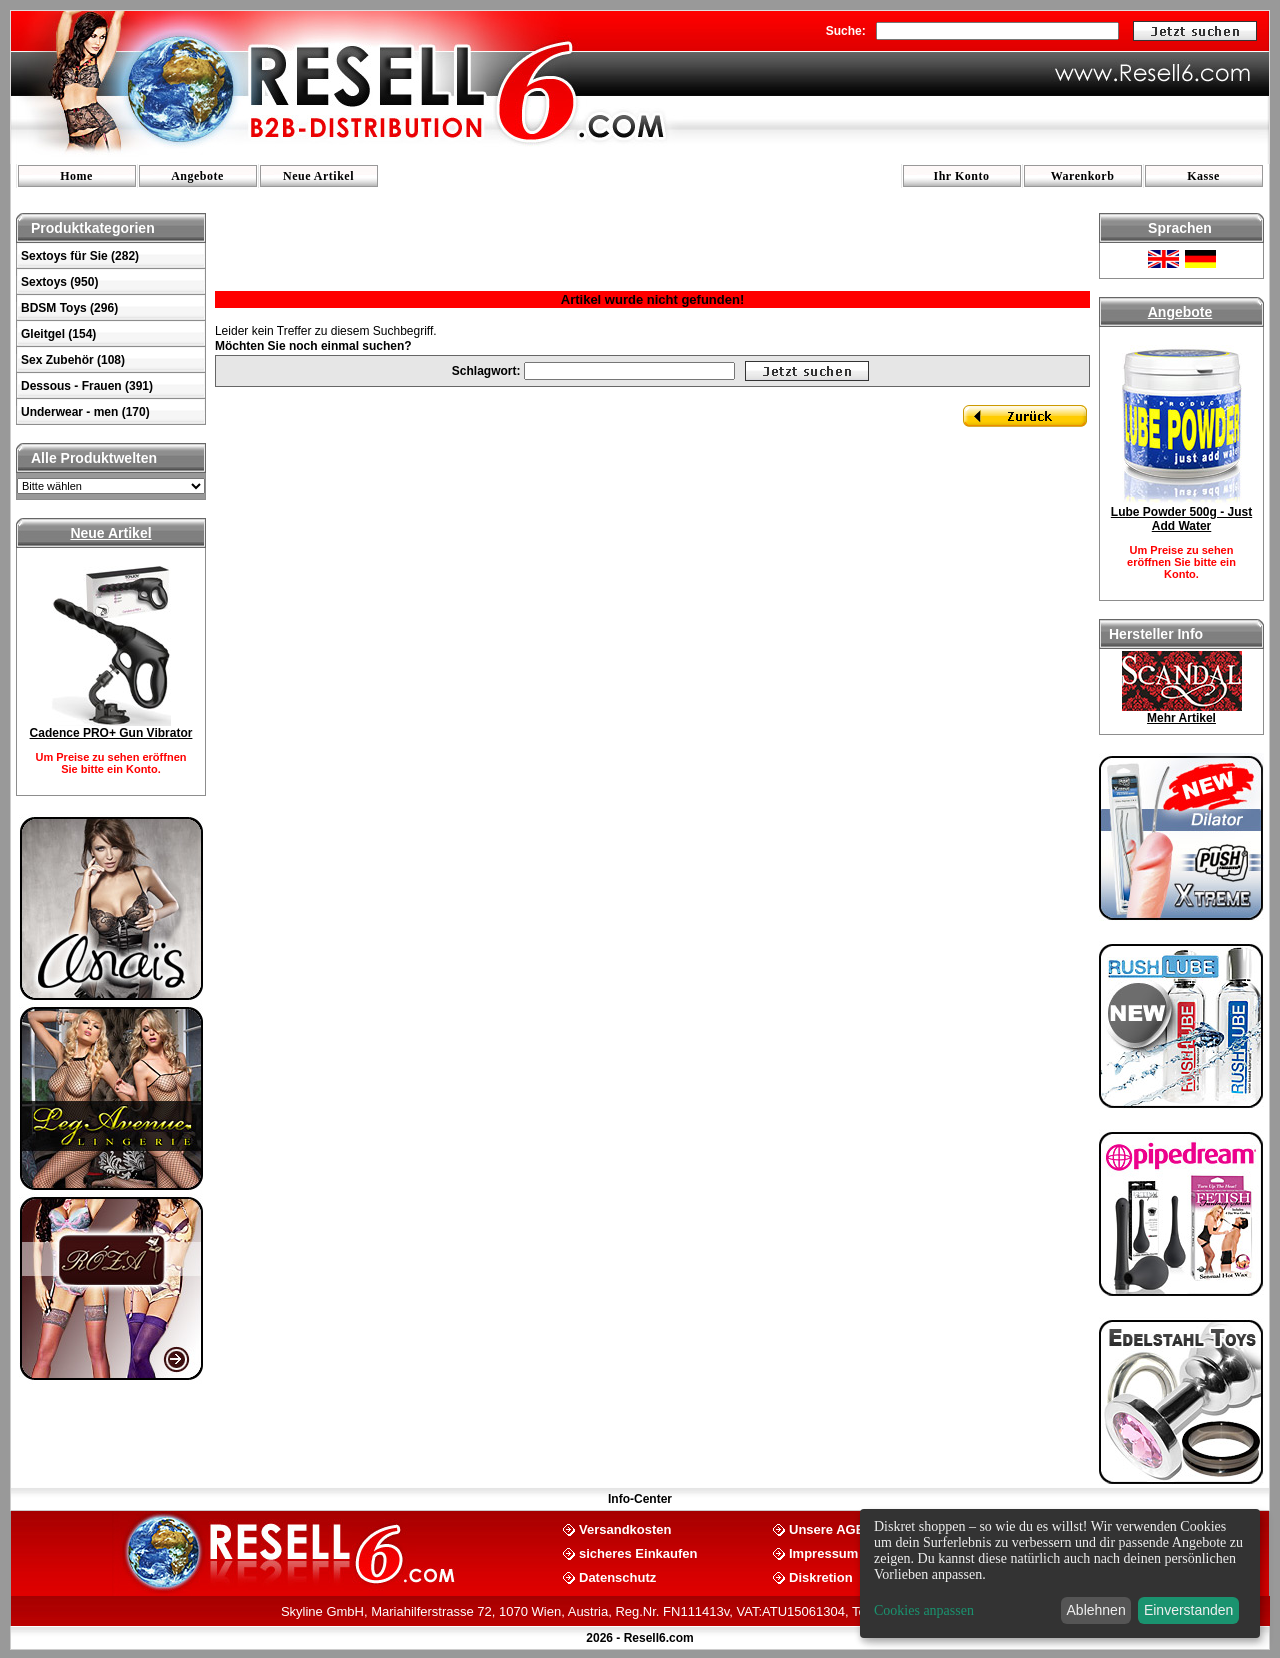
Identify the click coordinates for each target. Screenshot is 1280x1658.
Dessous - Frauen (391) (87, 386)
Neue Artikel (318, 176)
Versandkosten (625, 1528)
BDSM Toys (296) (69, 308)
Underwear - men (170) (85, 412)
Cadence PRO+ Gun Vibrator (111, 733)
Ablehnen (1096, 1610)
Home (76, 176)
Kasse (1203, 176)
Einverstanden (1189, 1610)
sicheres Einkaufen (638, 1552)
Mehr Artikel (1181, 718)
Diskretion (821, 1576)
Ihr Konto (962, 176)
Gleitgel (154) (58, 334)
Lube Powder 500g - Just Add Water (1181, 519)
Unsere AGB (827, 1528)
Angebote (197, 176)
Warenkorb (1083, 176)
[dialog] (1060, 1573)
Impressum (823, 1552)
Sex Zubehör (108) (73, 360)
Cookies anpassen (924, 1610)
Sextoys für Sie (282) (80, 256)
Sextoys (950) (59, 282)
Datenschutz (617, 1576)
